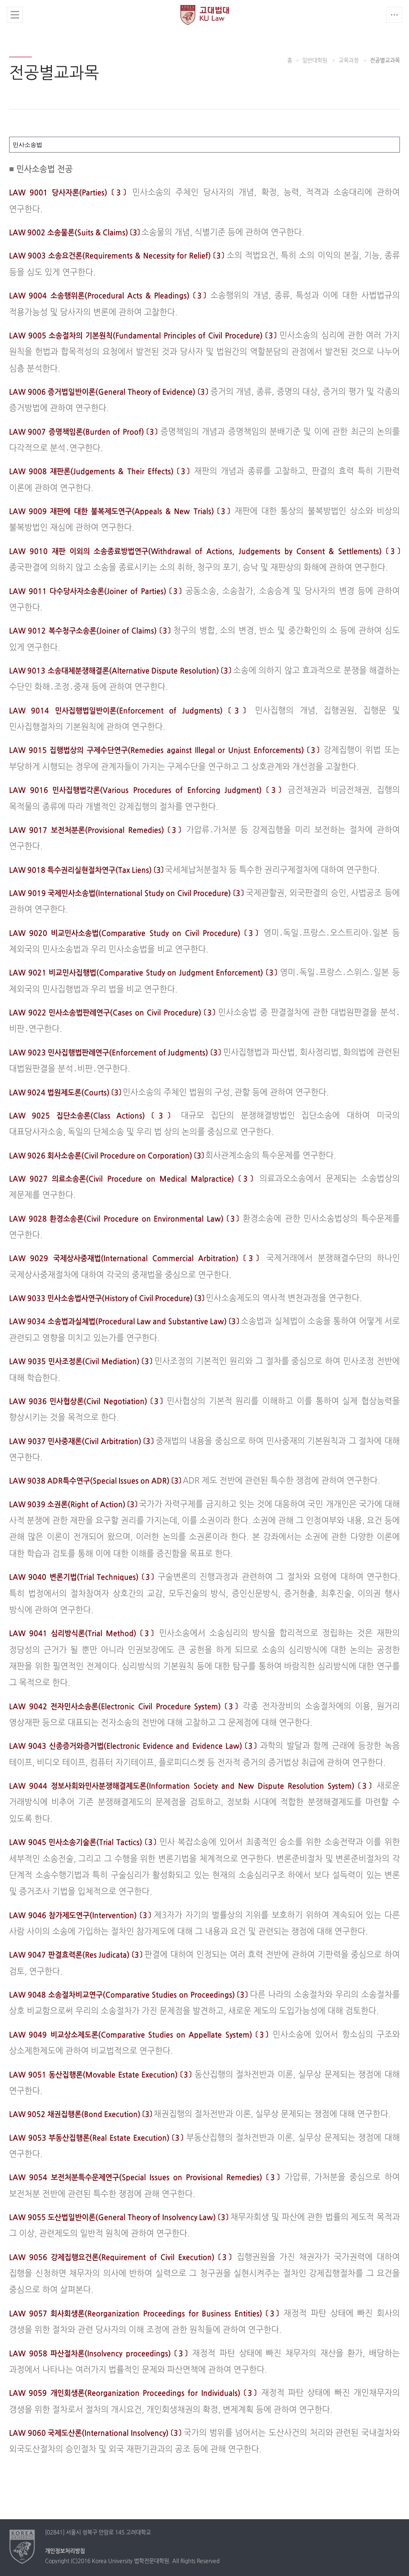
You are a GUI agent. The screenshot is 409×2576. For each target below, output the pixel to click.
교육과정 (349, 61)
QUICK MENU (394, 15)
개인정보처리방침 (65, 2551)
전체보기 (15, 15)
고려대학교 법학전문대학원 (204, 15)
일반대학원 (315, 61)
